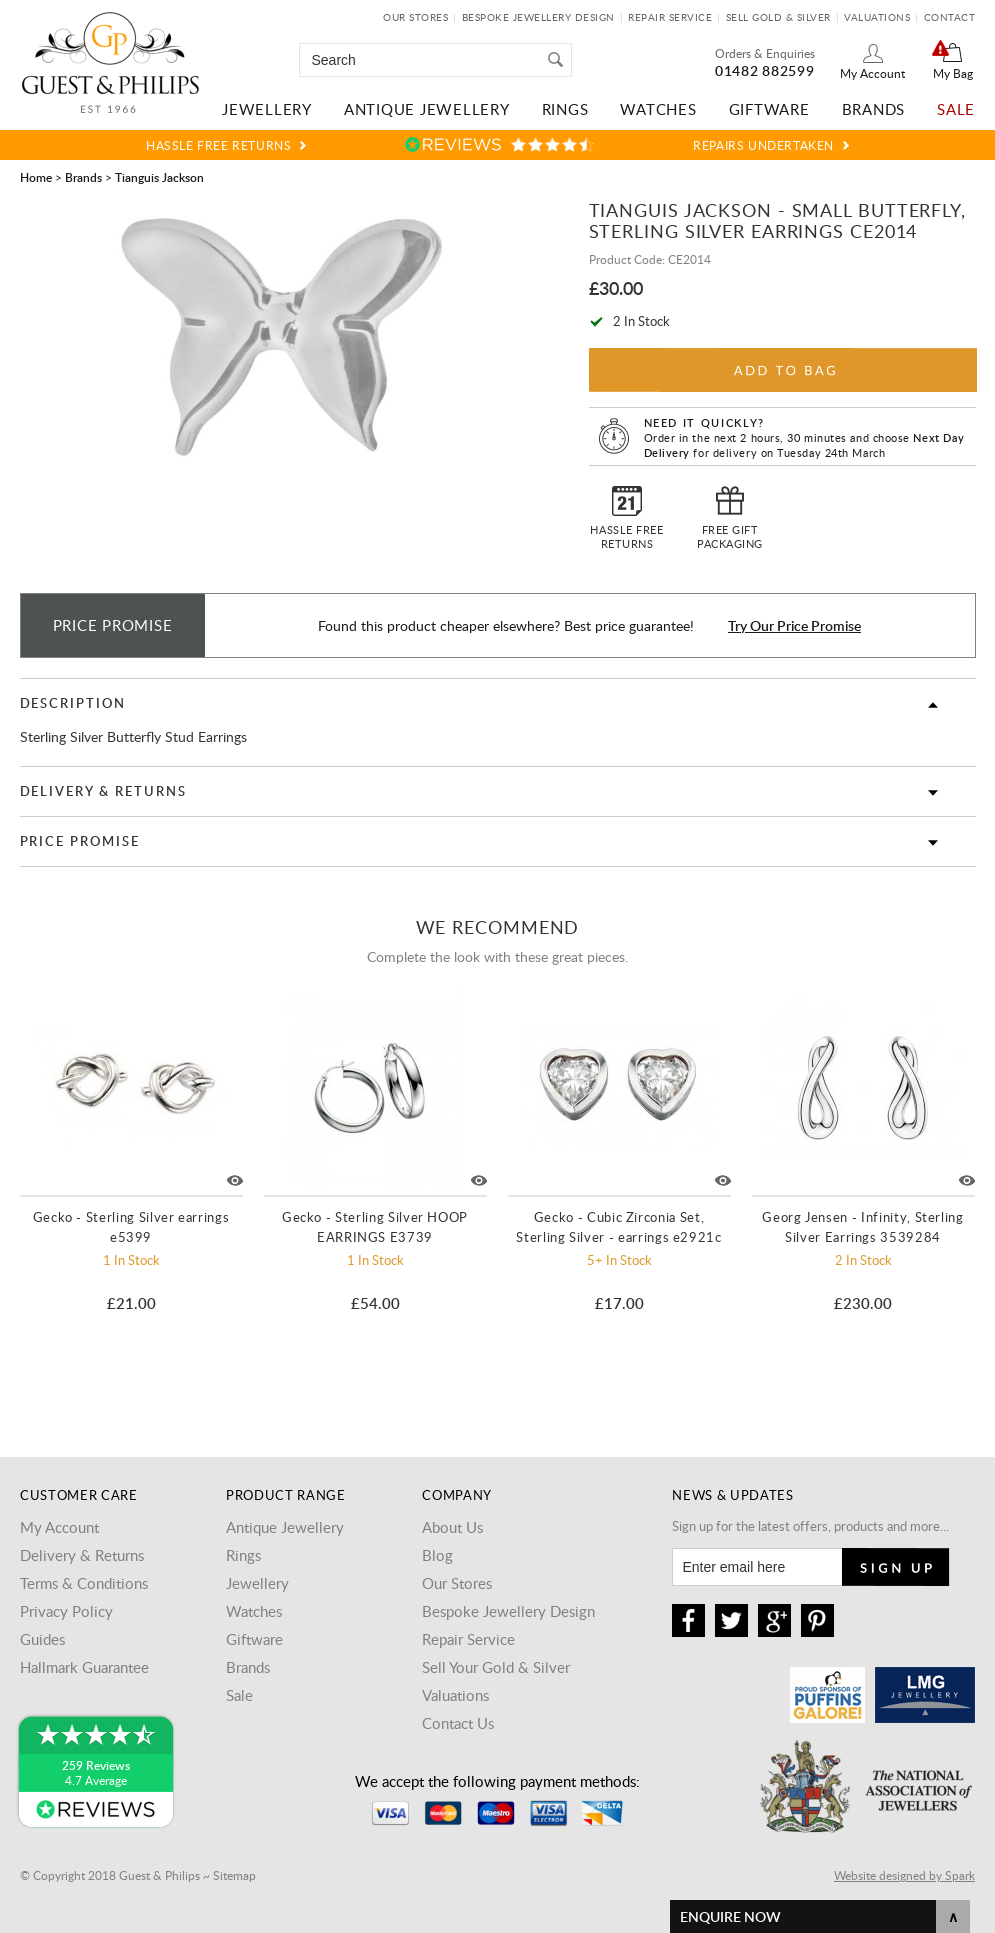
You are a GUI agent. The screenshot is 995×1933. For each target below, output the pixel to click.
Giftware (769, 109)
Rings (565, 109)
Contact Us (458, 1723)
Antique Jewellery (427, 109)
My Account (872, 73)
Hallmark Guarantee (84, 1667)
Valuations (877, 17)
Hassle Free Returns (218, 145)
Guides (42, 1639)
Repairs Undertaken (763, 145)
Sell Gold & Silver (778, 17)
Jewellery (267, 109)
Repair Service (670, 17)
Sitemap (234, 1875)
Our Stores (415, 17)
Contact (950, 17)
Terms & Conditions (84, 1583)
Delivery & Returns (103, 791)
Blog (437, 1555)
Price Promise (80, 841)
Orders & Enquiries (765, 53)
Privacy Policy (66, 1611)
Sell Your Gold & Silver (496, 1667)
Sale (956, 109)
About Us (452, 1527)
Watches (658, 109)
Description (73, 703)
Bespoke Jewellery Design (538, 17)
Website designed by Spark (904, 1875)
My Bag (953, 73)
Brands (874, 109)
